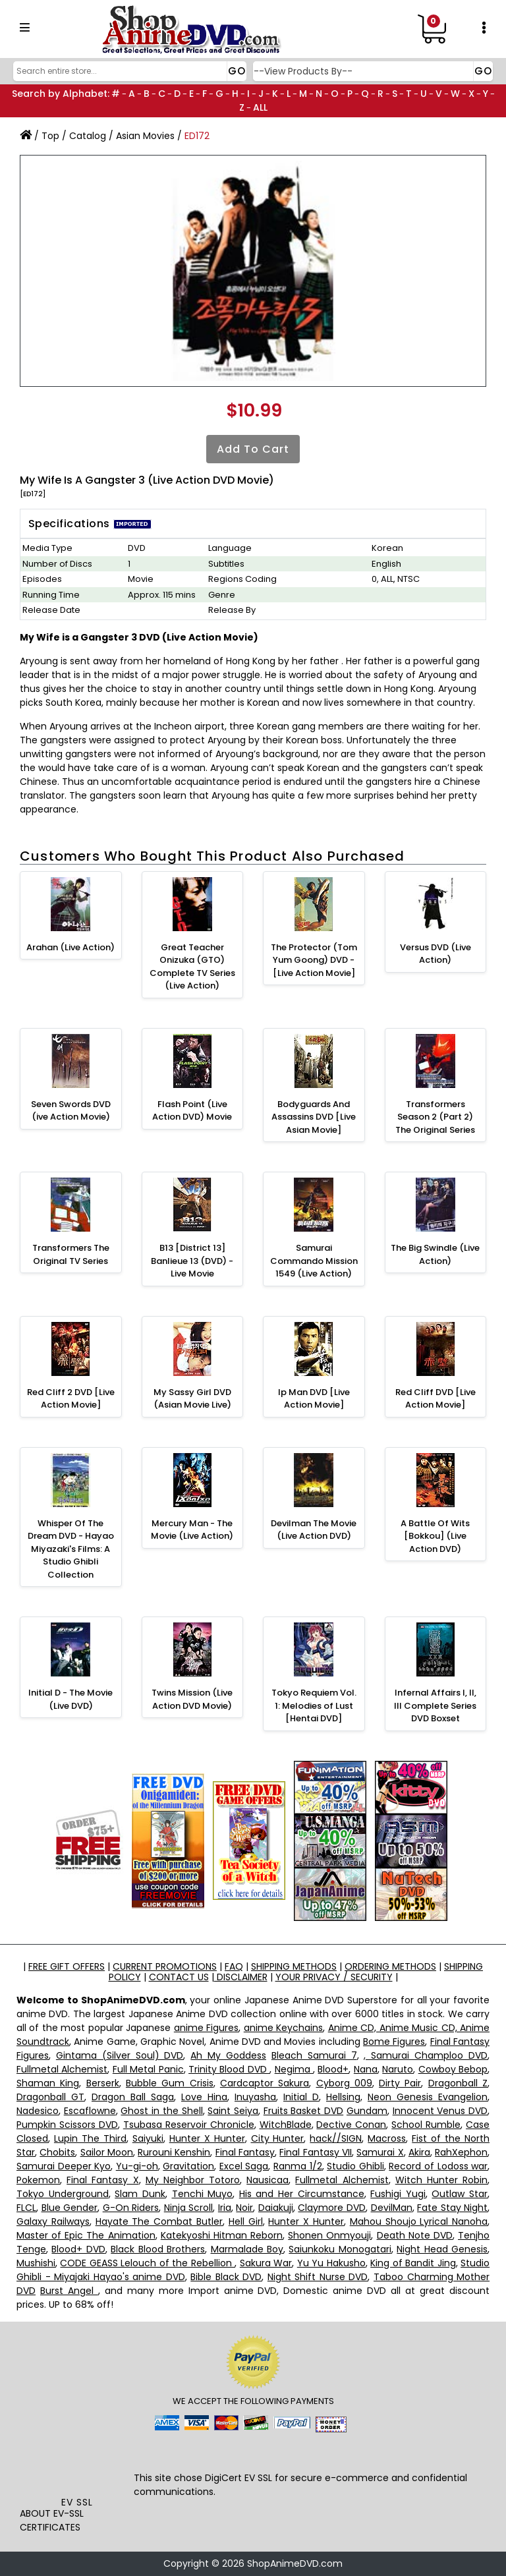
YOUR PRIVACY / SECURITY (334, 1977)
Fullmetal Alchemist (61, 2069)
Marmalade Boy (247, 2249)
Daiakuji (275, 2207)
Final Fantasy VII (315, 2152)
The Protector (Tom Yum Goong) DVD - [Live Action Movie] (314, 960)
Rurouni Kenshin (174, 2152)
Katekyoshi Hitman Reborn (222, 2235)
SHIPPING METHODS (294, 1966)
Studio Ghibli (355, 2166)
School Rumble (426, 2124)
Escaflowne (90, 2110)
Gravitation (188, 2166)
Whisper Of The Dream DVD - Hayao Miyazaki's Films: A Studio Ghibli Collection (71, 1549)
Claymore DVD (332, 2207)
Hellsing (343, 2097)
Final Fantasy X (102, 2180)
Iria (224, 2207)
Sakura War (266, 2263)
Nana (366, 2069)
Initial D (301, 2097)
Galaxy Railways (53, 2221)
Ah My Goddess (228, 2055)
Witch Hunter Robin (441, 2180)
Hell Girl (246, 2221)
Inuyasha (255, 2097)
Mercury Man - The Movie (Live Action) (192, 1530)
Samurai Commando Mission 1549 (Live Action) (314, 1261)
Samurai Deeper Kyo (63, 2166)
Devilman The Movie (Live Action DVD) (313, 1530)
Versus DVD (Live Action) (435, 954)
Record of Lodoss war (438, 2166)
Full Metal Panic (148, 2069)
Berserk (102, 2083)
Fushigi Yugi (398, 2193)
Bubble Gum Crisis (169, 2083)
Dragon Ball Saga (133, 2097)
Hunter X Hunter (207, 2138)
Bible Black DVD (226, 2276)
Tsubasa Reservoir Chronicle (188, 2124)
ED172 (197, 135)
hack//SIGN (336, 2138)
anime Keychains (283, 2027)
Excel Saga (244, 2166)
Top (50, 135)
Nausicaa (267, 2180)
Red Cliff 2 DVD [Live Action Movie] (71, 1399)
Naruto (397, 2069)
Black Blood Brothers (158, 2249)
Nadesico (37, 2110)
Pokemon (38, 2180)
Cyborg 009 (344, 2083)
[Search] (128, 71)
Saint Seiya (233, 2110)
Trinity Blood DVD (228, 2069)
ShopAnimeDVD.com (295, 2563)
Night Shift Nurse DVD (317, 2276)
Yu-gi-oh (137, 2166)
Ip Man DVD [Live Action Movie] (314, 1399)
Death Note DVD (415, 2235)
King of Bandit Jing (412, 2263)
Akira (419, 2152)
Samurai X (379, 2152)
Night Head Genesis (442, 2249)
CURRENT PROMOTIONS (165, 1966)
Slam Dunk (140, 2193)
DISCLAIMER (240, 1977)
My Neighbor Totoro (193, 2180)
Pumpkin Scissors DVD (67, 2124)
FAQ (234, 1966)
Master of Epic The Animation (85, 2235)
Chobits (57, 2152)
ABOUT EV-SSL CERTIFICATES (52, 2520)
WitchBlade (286, 2124)
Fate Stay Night (452, 2207)
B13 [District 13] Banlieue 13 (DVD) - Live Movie (192, 1261)
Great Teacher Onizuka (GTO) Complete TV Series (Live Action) (192, 966)
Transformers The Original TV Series (70, 1254)
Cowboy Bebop (453, 2069)
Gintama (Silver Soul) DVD (120, 2055)
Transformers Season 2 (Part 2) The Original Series (435, 1117)
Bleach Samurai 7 (314, 2055)
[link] (77, 2467)
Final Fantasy (245, 2152)
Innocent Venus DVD (440, 2110)
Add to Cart (253, 449)
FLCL (26, 2207)
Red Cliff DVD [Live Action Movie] (435, 1399)
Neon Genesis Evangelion (428, 2097)
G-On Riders (131, 2207)
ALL (260, 107)
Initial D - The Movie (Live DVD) (70, 1699)
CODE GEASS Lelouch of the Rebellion (147, 2263)
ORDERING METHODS (390, 1966)
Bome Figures (394, 2041)
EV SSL (77, 2502)
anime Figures (206, 2027)
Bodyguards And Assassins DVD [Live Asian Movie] (313, 1117)
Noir (244, 2207)
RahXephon (461, 2152)
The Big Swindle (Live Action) (435, 1254)
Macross (387, 2138)
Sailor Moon (106, 2152)
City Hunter (277, 2138)
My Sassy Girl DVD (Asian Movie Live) (192, 1399)
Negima (294, 2069)
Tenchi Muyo (202, 2193)
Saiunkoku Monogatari (340, 2249)
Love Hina (204, 2097)
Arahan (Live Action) (70, 947)
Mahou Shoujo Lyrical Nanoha (419, 2221)
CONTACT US (179, 1977)
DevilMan (391, 2207)
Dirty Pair (400, 2083)
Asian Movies (145, 135)
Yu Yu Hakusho (331, 2263)
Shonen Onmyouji (329, 2235)
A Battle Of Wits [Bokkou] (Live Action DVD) (435, 1536)
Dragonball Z (458, 2083)
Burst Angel (69, 2290)
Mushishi (35, 2263)
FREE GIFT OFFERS (66, 1966)
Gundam (367, 2110)
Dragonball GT (50, 2097)
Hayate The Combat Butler (159, 2221)
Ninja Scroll (188, 2207)
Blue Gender (70, 2207)
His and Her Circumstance (301, 2193)
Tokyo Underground (62, 2193)
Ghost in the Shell (161, 2110)
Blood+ (333, 2069)
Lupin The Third (90, 2138)
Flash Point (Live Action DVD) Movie (192, 1111)
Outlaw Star (460, 2193)
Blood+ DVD (78, 2249)
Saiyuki (147, 2138)
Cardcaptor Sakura (264, 2083)
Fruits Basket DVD (303, 2110)
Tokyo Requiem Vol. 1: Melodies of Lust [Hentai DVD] (313, 1705)
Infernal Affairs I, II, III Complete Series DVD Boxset (435, 1705)
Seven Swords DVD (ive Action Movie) (71, 1111)
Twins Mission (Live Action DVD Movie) (192, 1699)
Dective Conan (351, 2124)
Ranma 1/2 (297, 2166)
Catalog (87, 135)
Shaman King (47, 2083)
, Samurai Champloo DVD (426, 2055)
